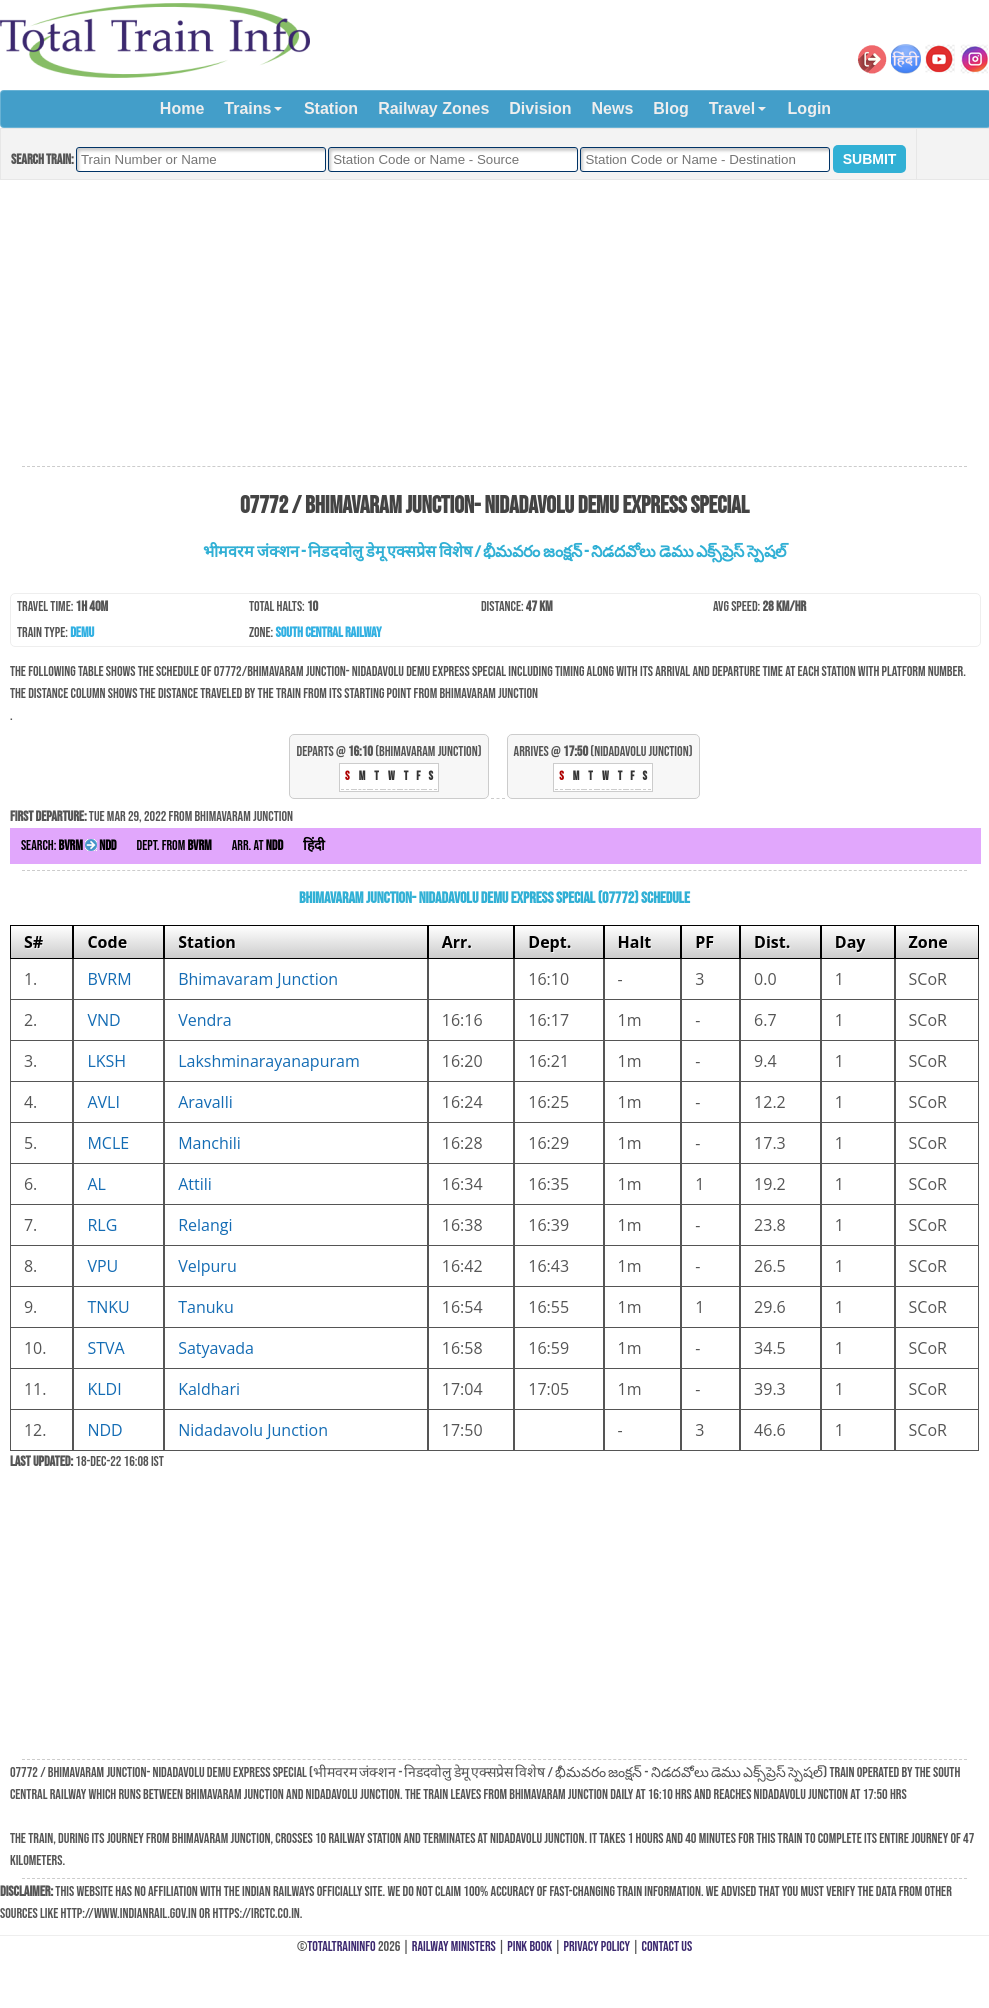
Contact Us (667, 1946)
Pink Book (529, 1946)
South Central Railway (329, 632)
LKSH (106, 1061)
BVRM (109, 979)
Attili (195, 1184)
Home (182, 108)
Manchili (209, 1143)
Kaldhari (209, 1389)
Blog (671, 108)
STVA (105, 1348)
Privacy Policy (597, 1946)
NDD (104, 1430)
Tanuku (206, 1307)
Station (331, 108)
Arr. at (258, 845)
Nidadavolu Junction (253, 1430)
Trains (247, 108)
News (613, 108)
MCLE (108, 1143)
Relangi (205, 1225)
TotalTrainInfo (341, 1946)
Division (540, 108)
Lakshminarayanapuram (269, 1061)
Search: (69, 845)
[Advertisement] (494, 324)
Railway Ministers (454, 1946)
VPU (102, 1266)
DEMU (82, 632)
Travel (732, 108)
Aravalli (205, 1102)
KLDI (104, 1389)
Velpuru (207, 1266)
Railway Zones (433, 108)
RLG (102, 1225)
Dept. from (174, 845)
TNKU (108, 1307)
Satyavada (216, 1348)
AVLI (103, 1102)
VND (103, 1020)
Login (810, 108)
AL (96, 1184)
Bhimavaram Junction (258, 979)
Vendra (205, 1020)
